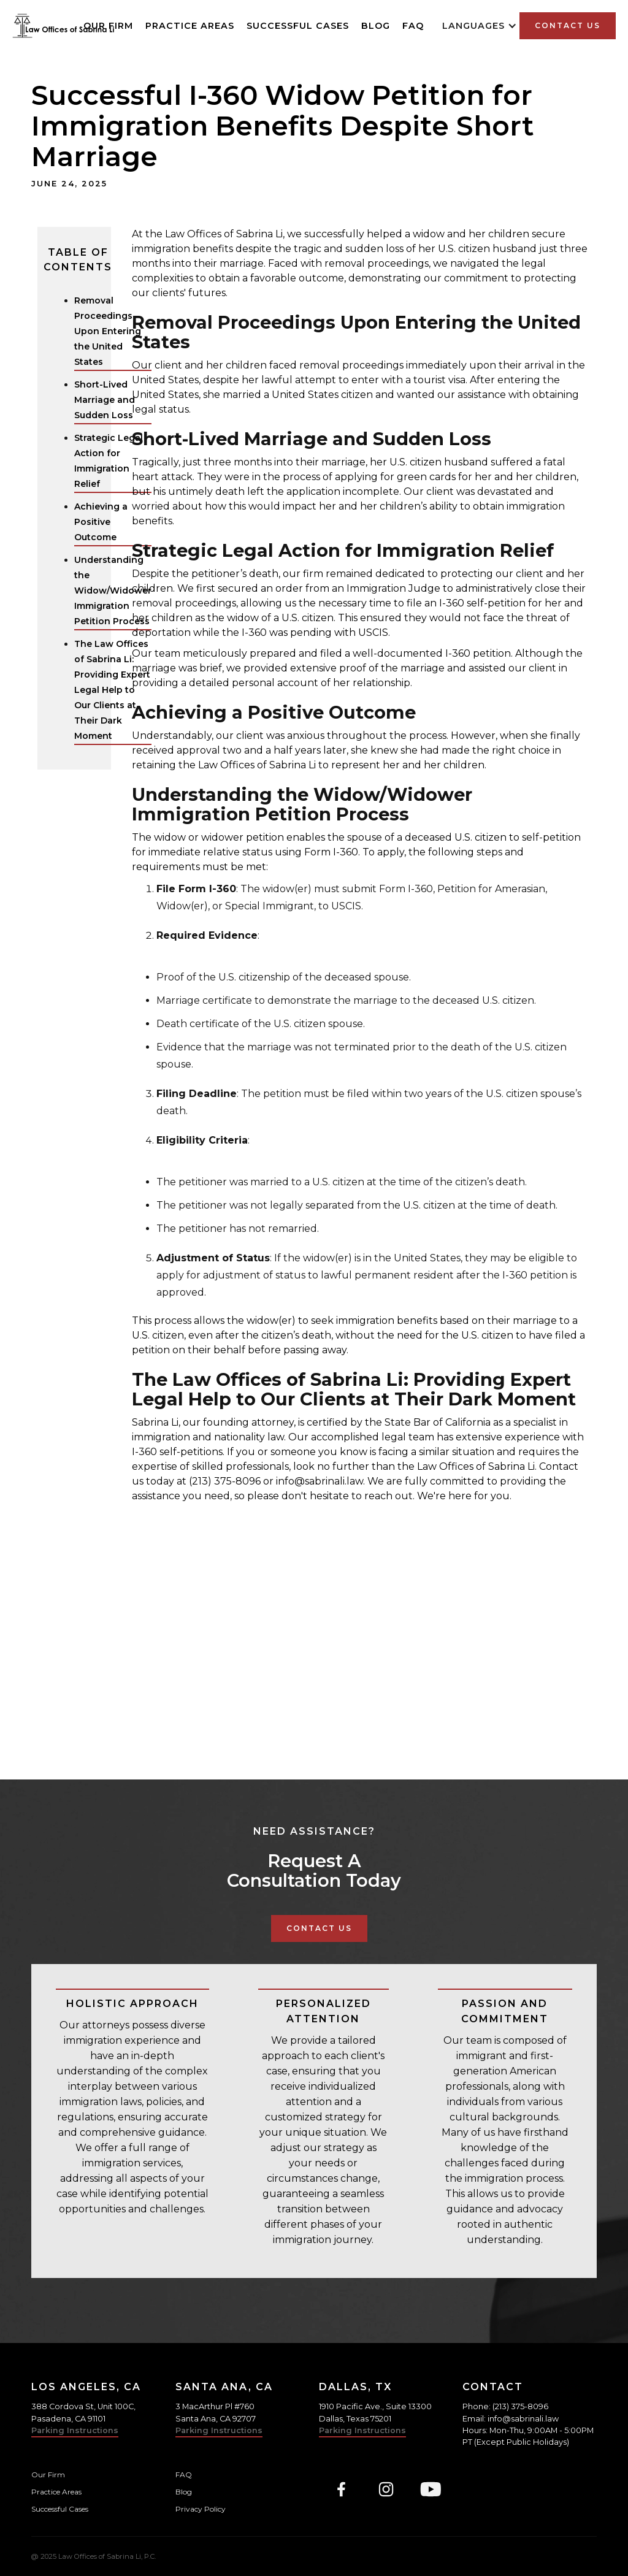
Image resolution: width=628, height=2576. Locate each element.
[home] (63, 25)
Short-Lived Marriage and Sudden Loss (104, 400)
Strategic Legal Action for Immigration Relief (108, 460)
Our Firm (48, 2474)
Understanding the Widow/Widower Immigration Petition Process (112, 590)
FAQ (413, 25)
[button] (479, 25)
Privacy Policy (200, 2508)
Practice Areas (189, 25)
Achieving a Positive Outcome (101, 522)
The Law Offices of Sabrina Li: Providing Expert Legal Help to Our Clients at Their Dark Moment (112, 689)
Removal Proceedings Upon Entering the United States (107, 331)
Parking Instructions (74, 2430)
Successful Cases (298, 25)
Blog (375, 25)
